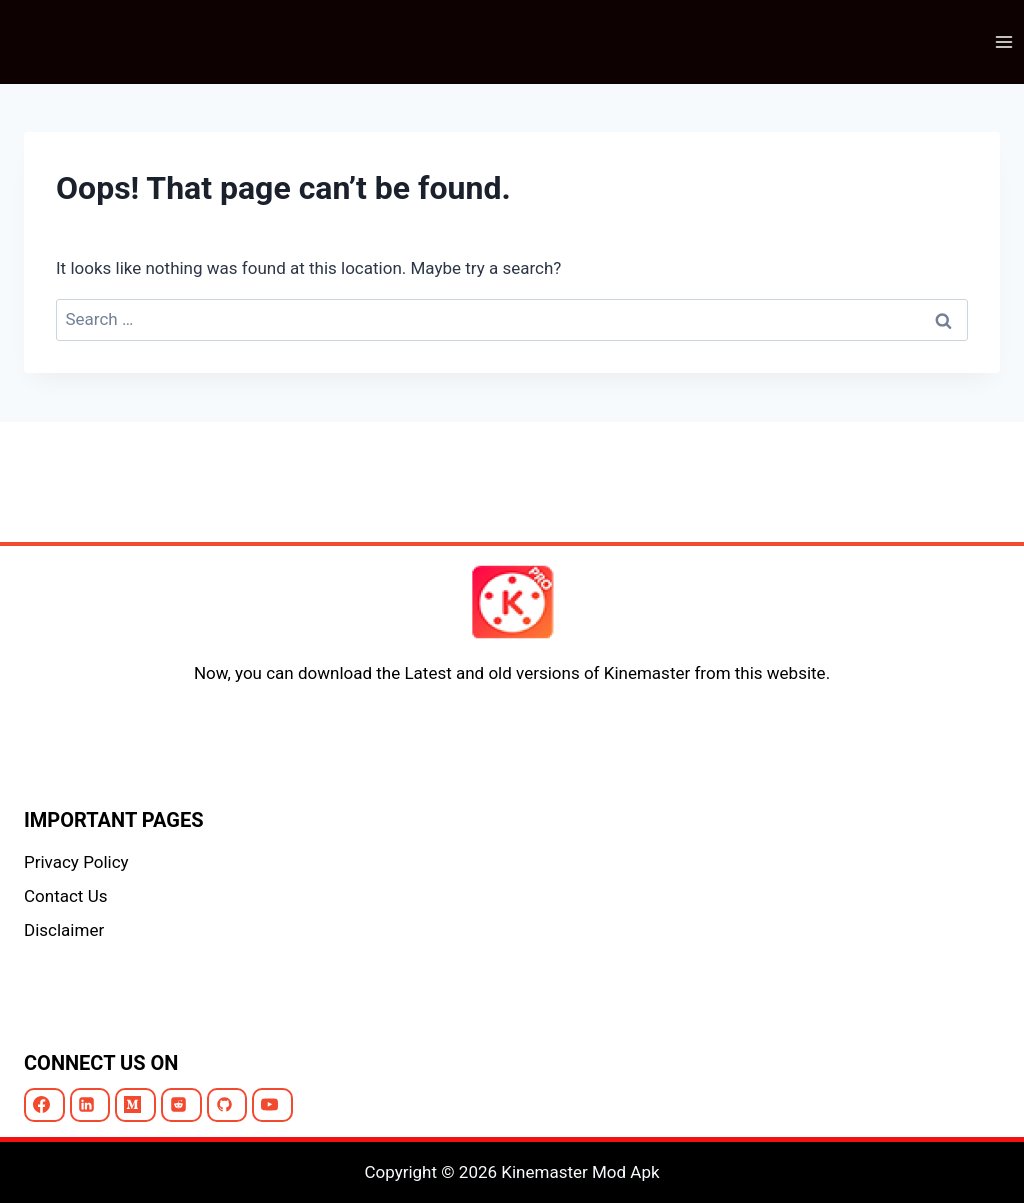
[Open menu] (1003, 41)
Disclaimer (64, 930)
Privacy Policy (76, 862)
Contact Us (65, 896)
